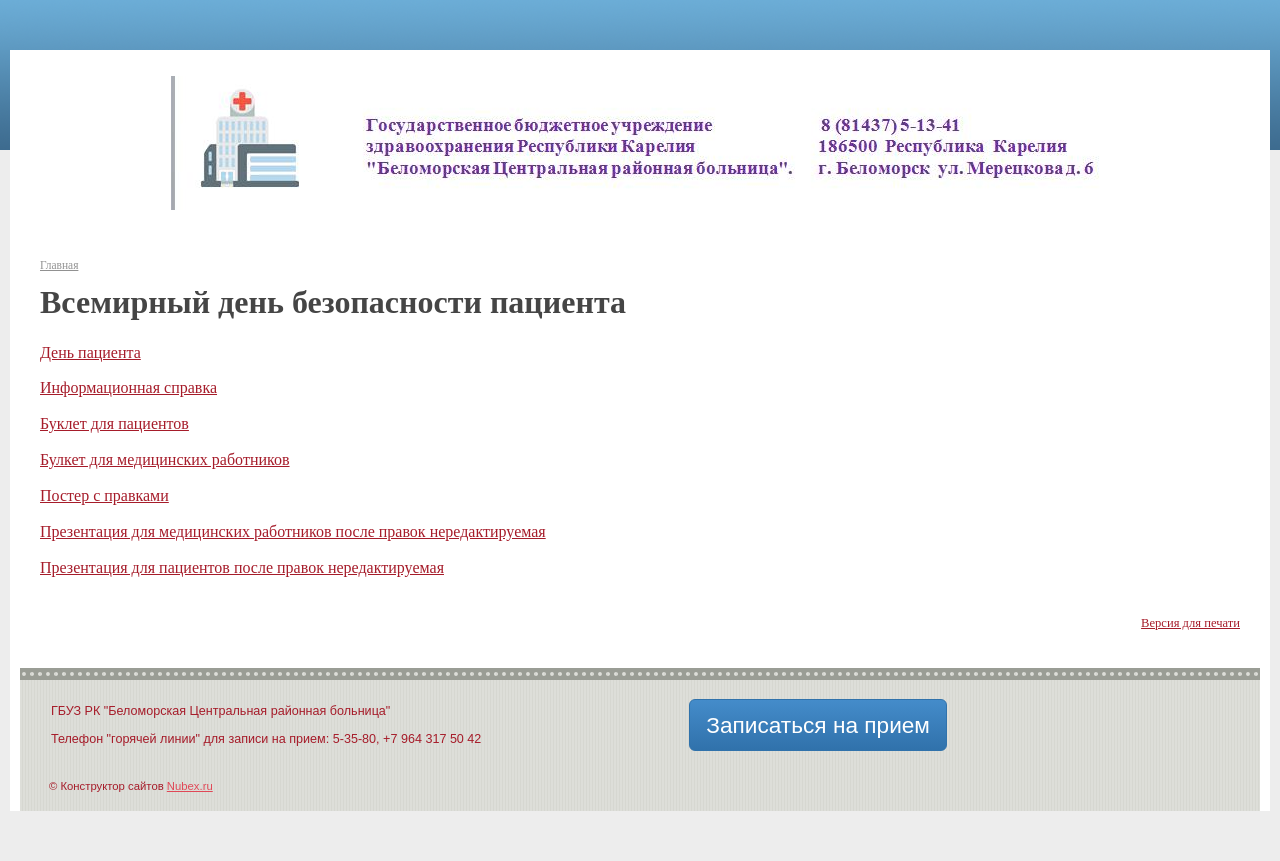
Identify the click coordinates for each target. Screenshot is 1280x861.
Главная (59, 265)
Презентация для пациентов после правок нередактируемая (242, 567)
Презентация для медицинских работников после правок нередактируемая (293, 531)
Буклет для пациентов (114, 423)
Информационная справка (128, 387)
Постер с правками (104, 495)
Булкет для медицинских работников (165, 459)
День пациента (90, 352)
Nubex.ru (190, 786)
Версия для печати (1190, 623)
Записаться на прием (818, 725)
